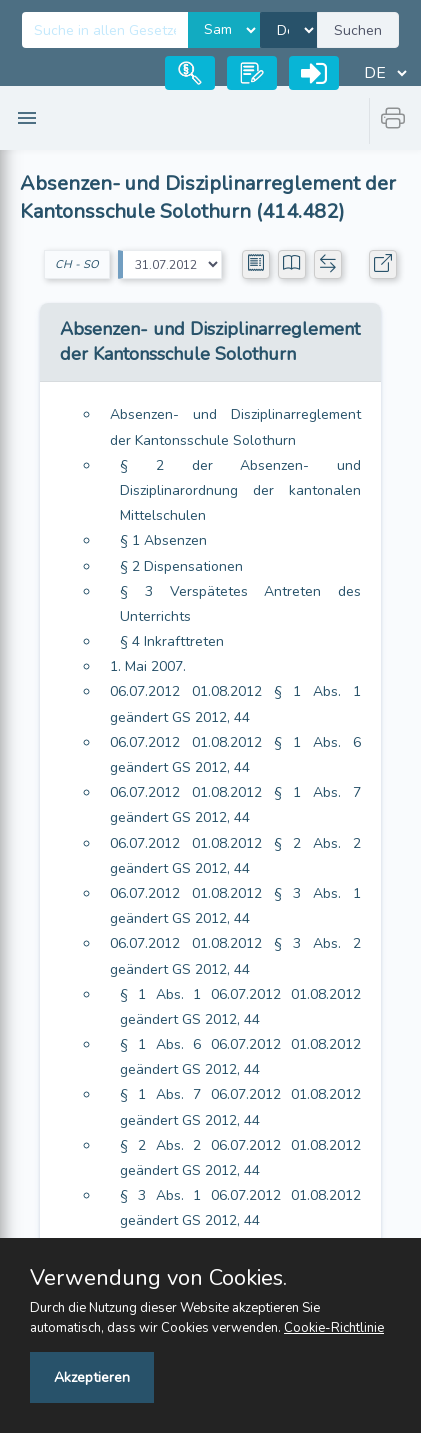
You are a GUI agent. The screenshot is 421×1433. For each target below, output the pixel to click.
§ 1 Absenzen (163, 540)
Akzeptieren (92, 1377)
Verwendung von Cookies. (158, 1278)
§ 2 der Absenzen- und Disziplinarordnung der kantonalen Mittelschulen (240, 490)
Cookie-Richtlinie (334, 1328)
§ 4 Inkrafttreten (172, 641)
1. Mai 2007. (148, 666)
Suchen (358, 30)
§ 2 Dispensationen (181, 566)
